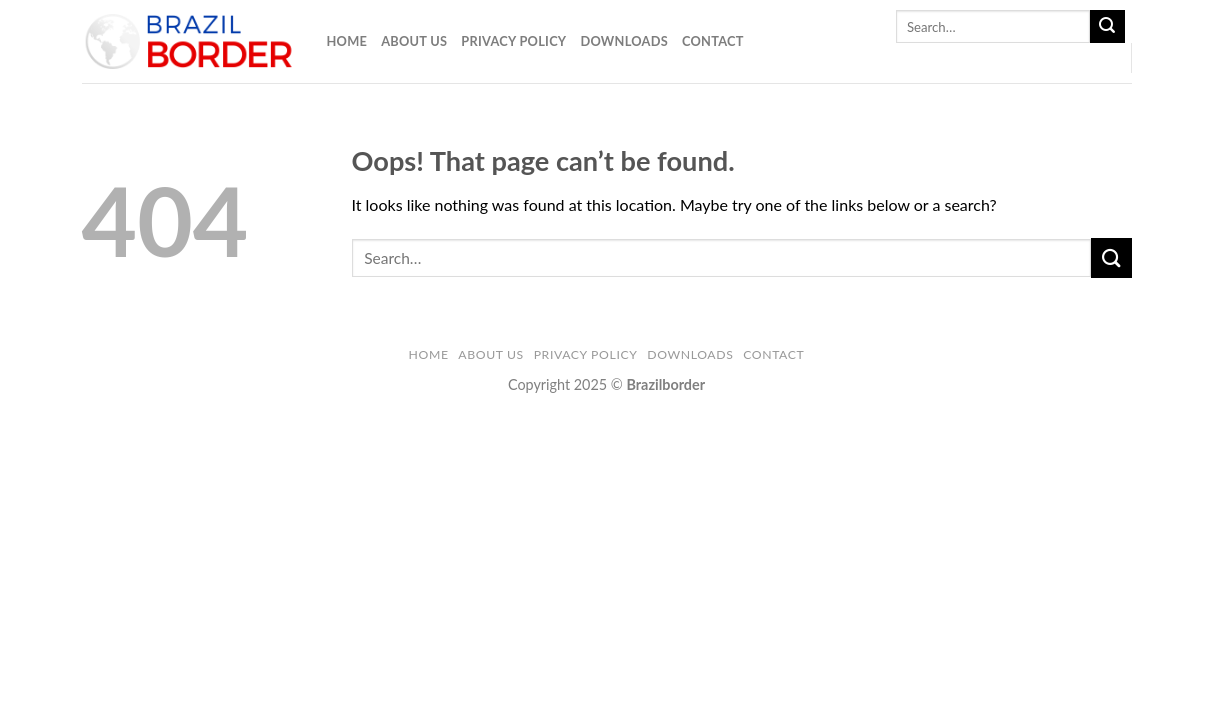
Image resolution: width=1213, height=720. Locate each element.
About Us (414, 41)
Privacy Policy (513, 41)
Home (347, 41)
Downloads (624, 41)
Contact (713, 41)
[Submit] (1107, 27)
